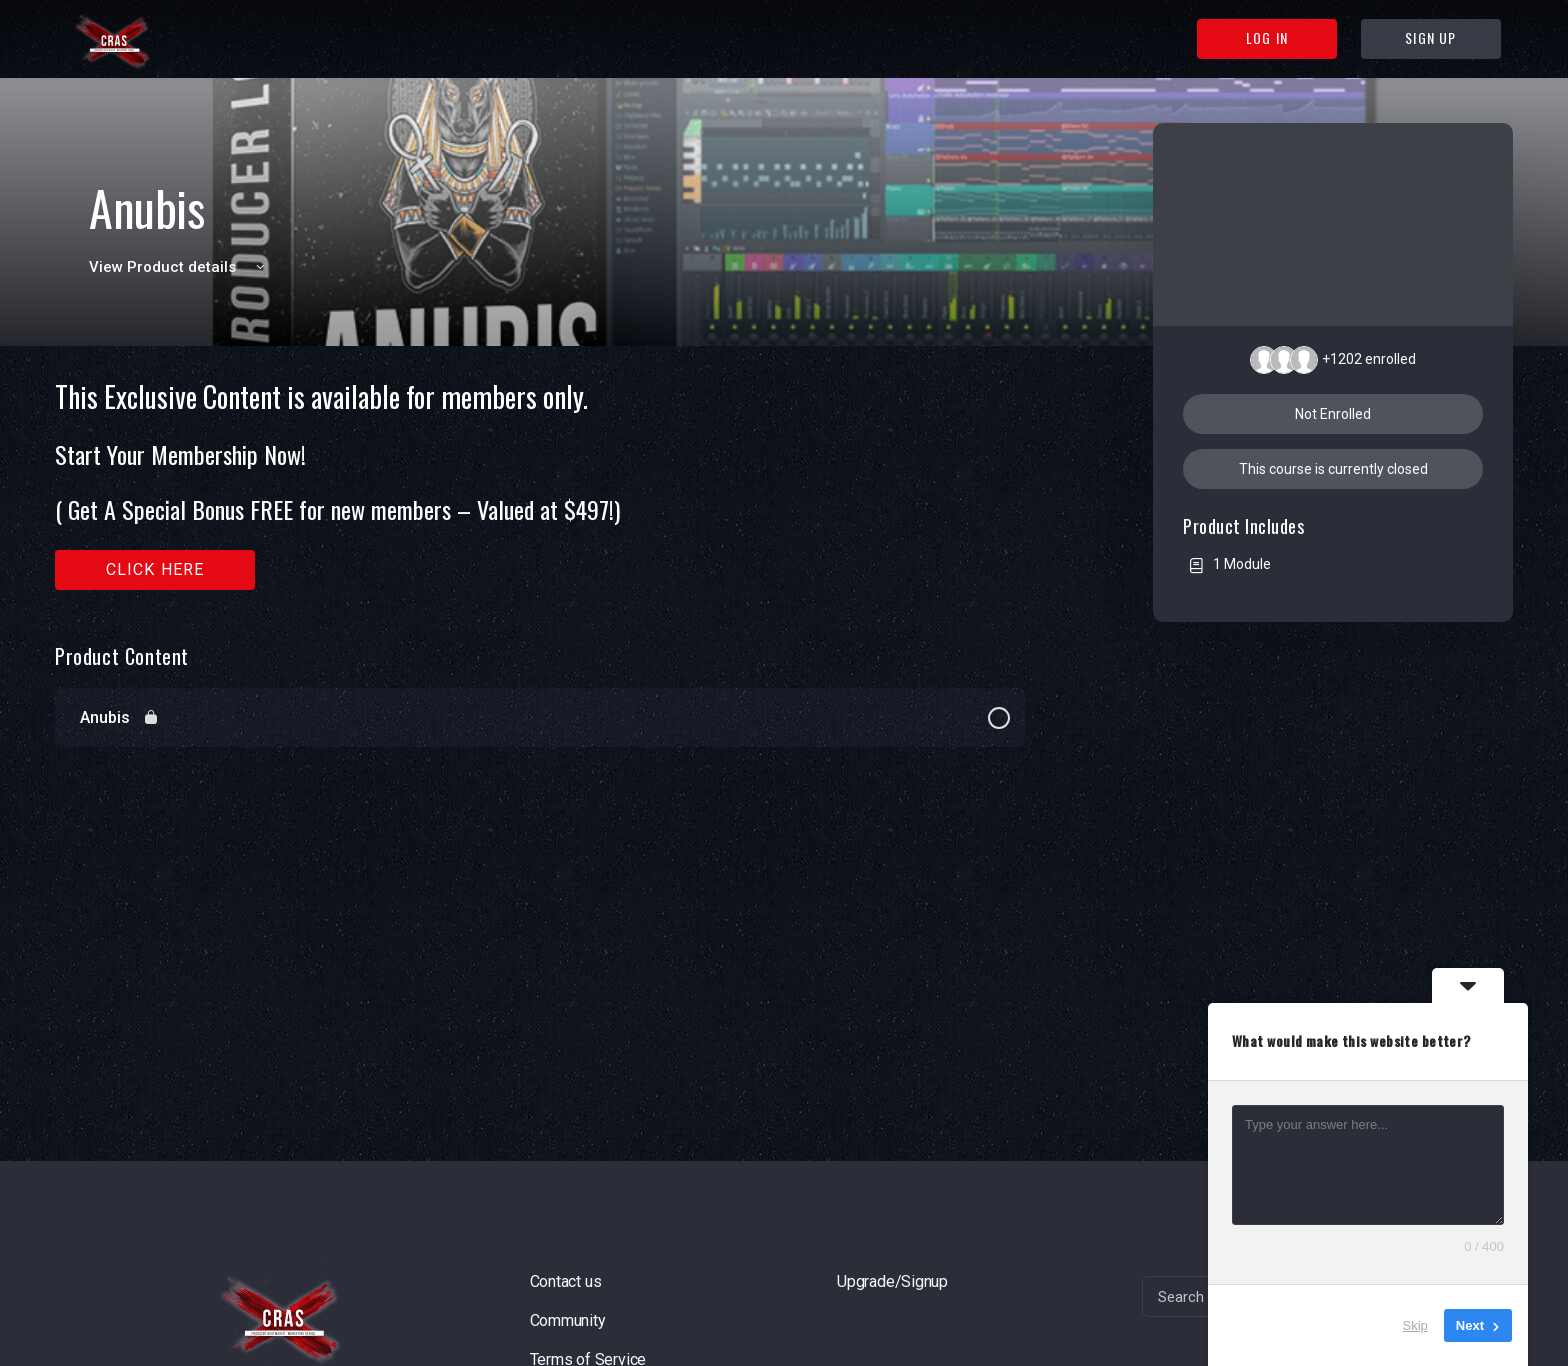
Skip (1415, 1325)
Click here (155, 569)
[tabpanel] (540, 485)
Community (568, 1320)
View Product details (180, 267)
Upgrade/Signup (892, 1281)
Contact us (566, 1281)
